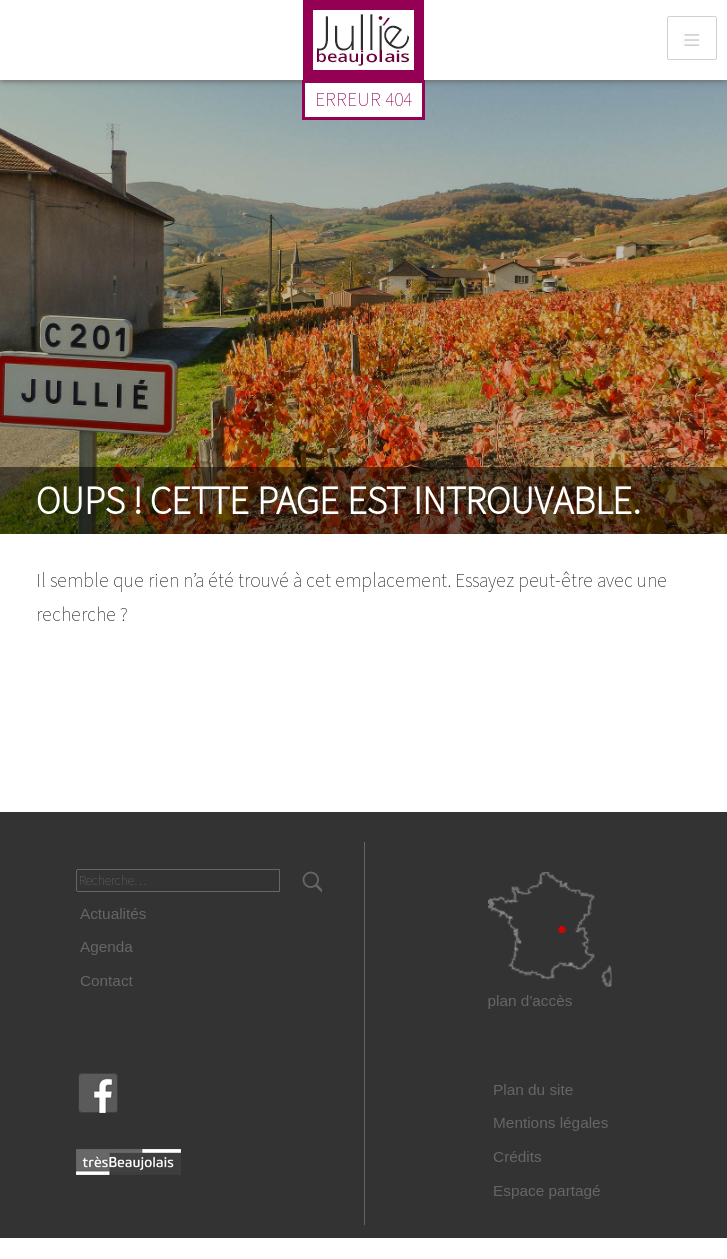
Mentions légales (550, 1122)
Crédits (517, 1156)
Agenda (106, 946)
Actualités (113, 913)
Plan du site (533, 1089)
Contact (106, 980)
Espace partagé (547, 1190)
